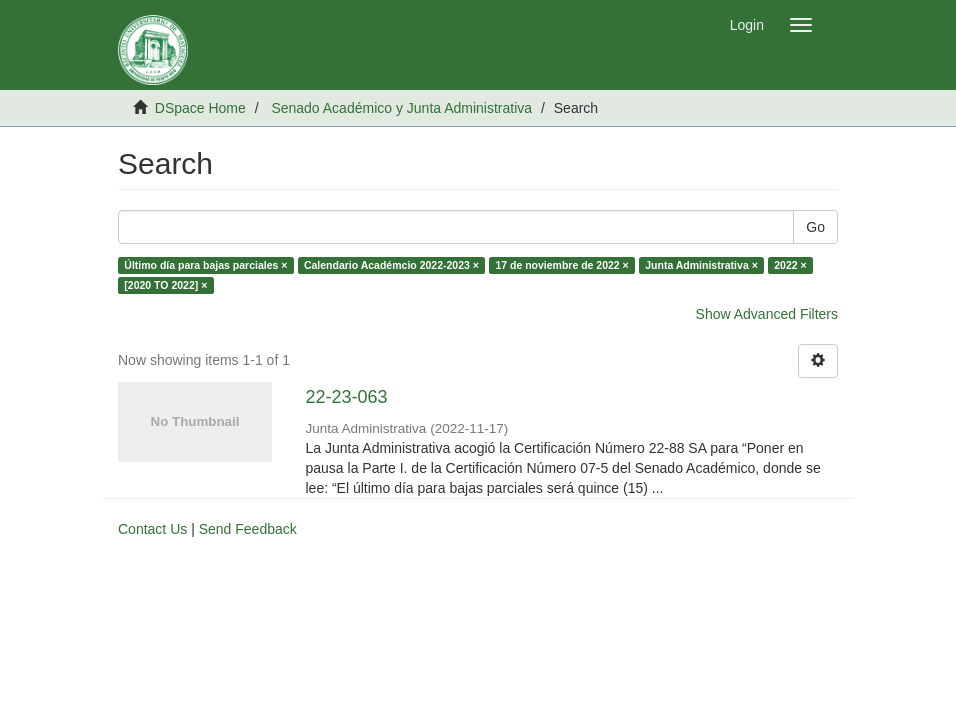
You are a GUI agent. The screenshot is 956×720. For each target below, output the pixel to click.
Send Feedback (248, 529)
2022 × (790, 265)
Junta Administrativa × (701, 265)
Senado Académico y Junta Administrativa (401, 108)
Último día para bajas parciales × (205, 265)
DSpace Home (200, 108)
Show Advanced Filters (767, 314)
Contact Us (152, 529)
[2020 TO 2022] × (165, 285)
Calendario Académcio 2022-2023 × (391, 265)
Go (815, 227)
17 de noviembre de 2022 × (561, 265)
